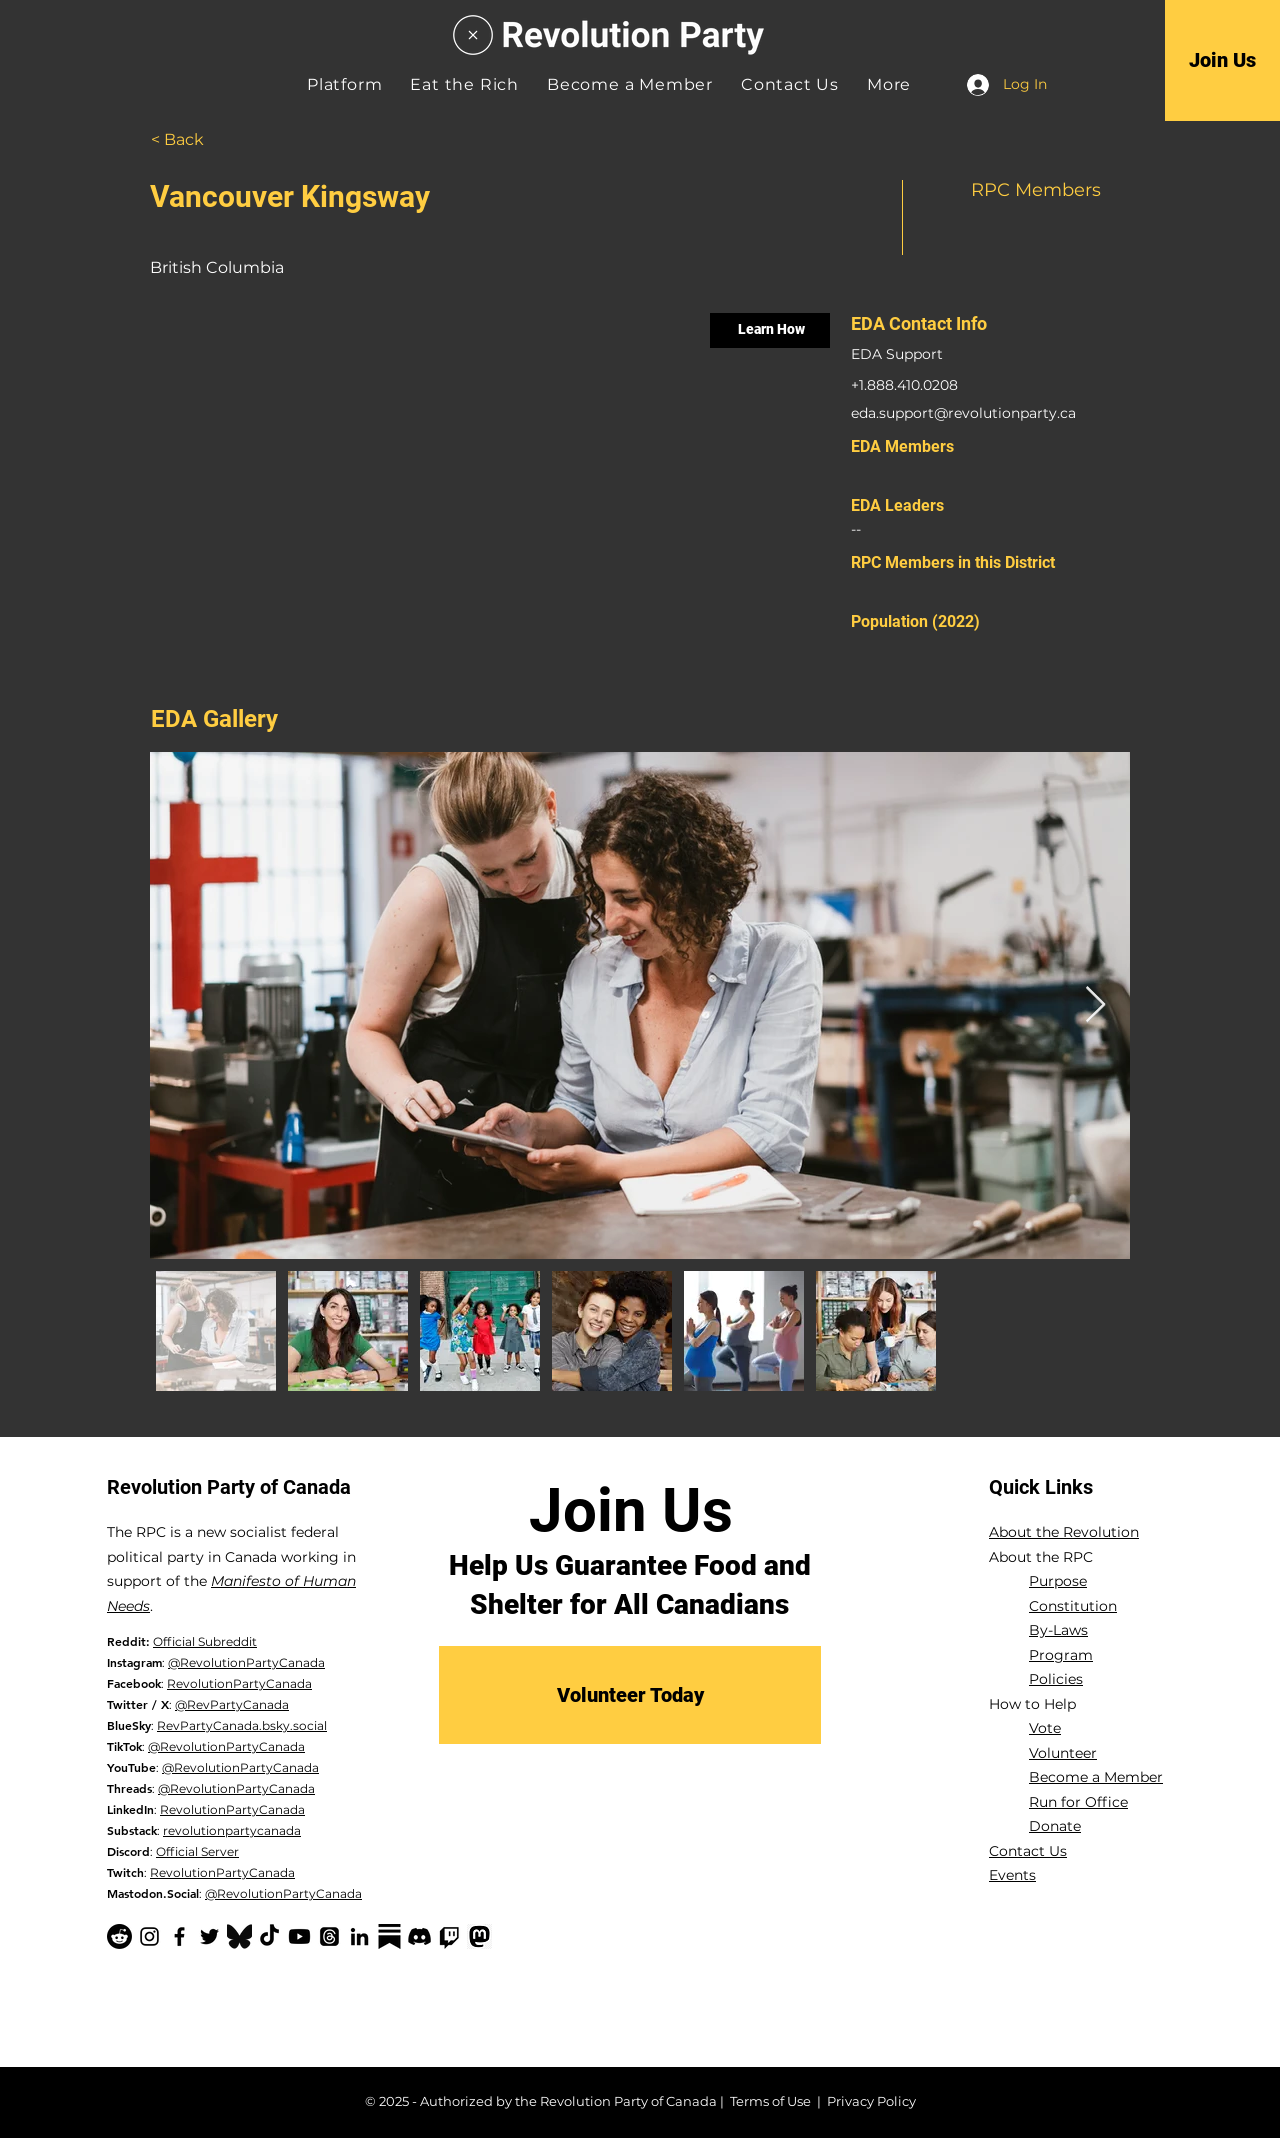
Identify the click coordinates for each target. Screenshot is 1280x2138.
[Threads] (329, 1936)
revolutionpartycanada (232, 1830)
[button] (889, 84)
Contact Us (1028, 1851)
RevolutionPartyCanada (239, 1683)
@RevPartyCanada (232, 1704)
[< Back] (201, 140)
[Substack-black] (389, 1936)
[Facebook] (179, 1936)
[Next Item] (1095, 1005)
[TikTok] (269, 1936)
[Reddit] (119, 1936)
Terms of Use (770, 2101)
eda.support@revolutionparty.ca (963, 413)
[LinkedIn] (359, 1936)
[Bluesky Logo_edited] (239, 1936)
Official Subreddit (205, 1641)
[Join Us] (1222, 60)
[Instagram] (149, 1936)
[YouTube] (299, 1936)
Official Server (197, 1851)
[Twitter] (209, 1936)
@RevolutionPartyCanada (246, 1662)
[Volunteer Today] (630, 1695)
